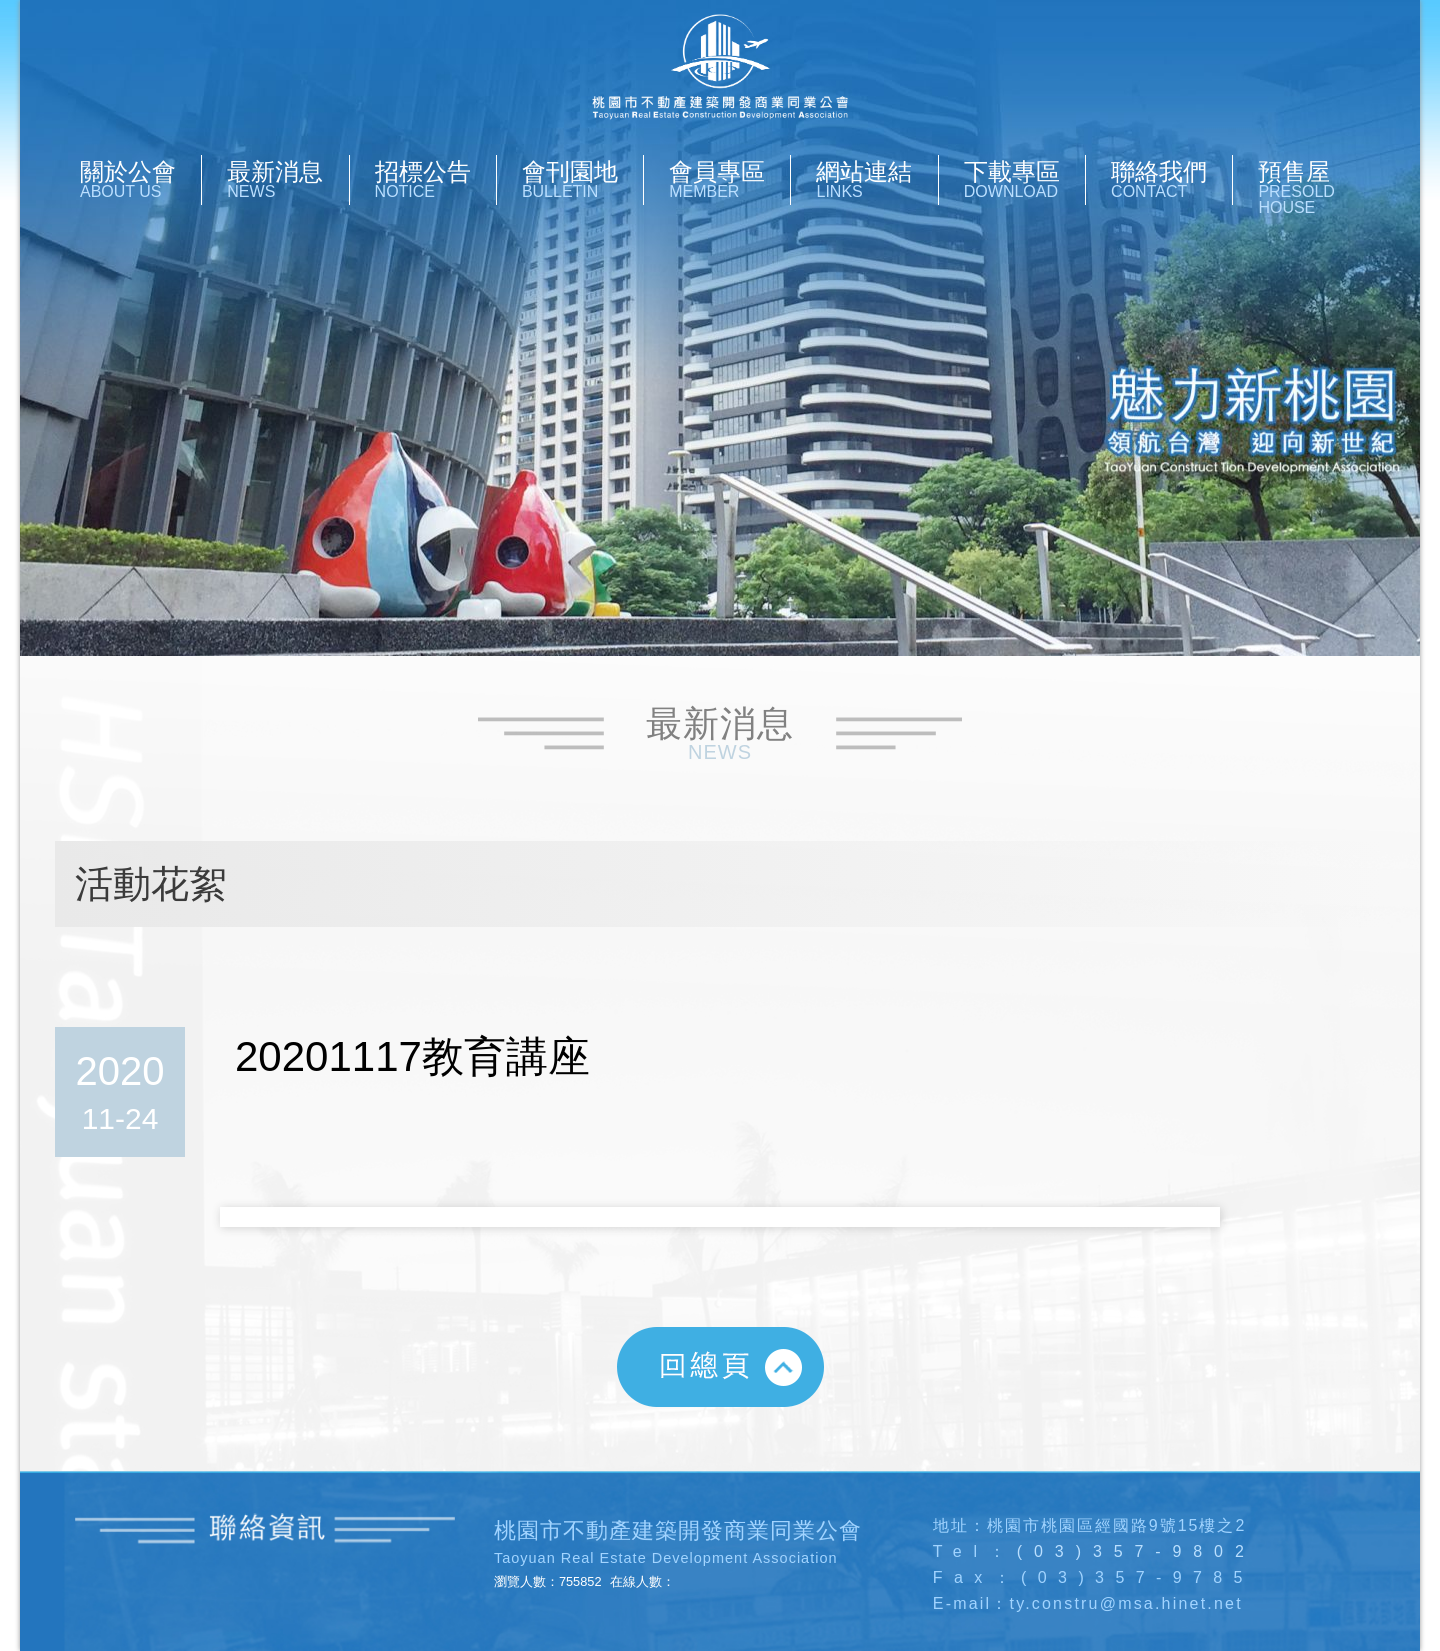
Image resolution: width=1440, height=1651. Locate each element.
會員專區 (729, 179)
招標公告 (435, 179)
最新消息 (287, 179)
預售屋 (1318, 187)
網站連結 (876, 179)
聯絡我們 (1171, 179)
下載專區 (1024, 179)
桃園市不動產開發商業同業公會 (719, 67)
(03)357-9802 (1136, 1551)
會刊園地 (582, 179)
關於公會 (140, 179)
